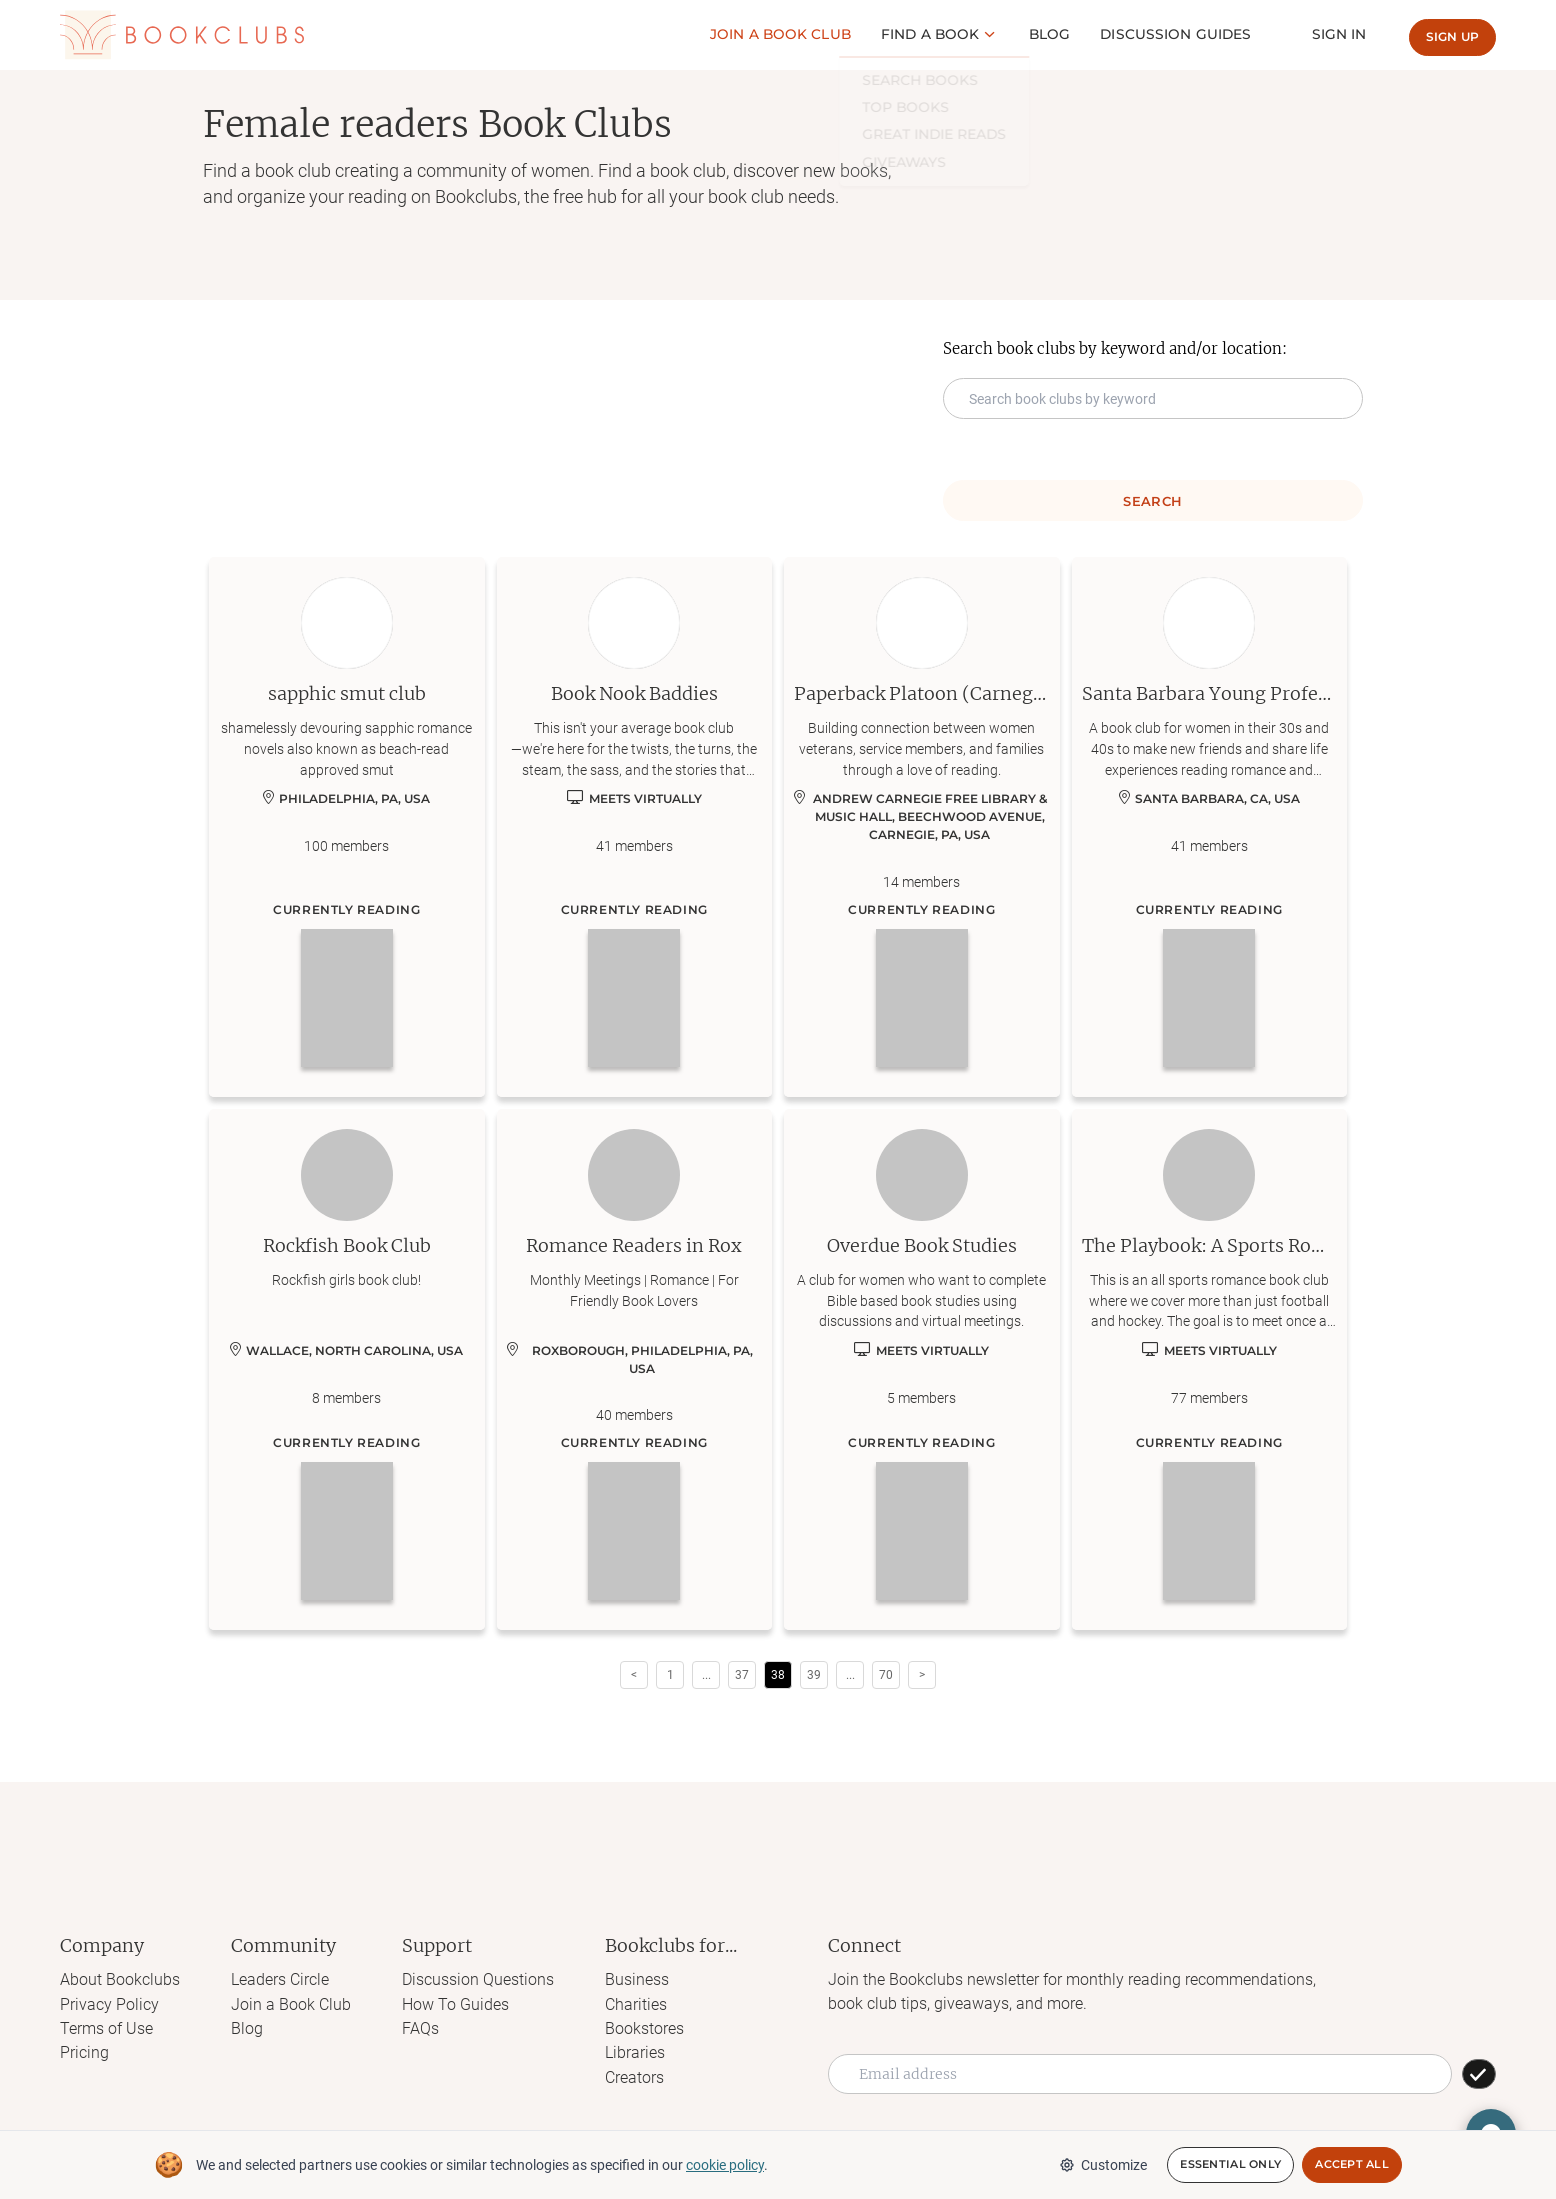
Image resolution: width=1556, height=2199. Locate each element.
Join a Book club (793, 34)
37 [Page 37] (742, 1675)
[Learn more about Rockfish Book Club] (347, 1370)
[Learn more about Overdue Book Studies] (922, 1370)
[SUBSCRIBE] (1479, 2074)
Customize (1103, 2165)
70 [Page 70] (886, 1675)
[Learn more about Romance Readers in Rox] (635, 1370)
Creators (634, 2075)
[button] (706, 1675)
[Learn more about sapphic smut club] (347, 827)
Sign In (1341, 34)
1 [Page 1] (670, 1675)
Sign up (1452, 36)
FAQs (420, 2027)
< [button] (634, 1675)
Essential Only (1230, 2165)
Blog (1059, 34)
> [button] (922, 1675)
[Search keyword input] (1153, 398)
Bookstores (644, 2027)
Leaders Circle (280, 1979)
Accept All (1352, 2165)
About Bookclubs (120, 1979)
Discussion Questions (478, 1979)
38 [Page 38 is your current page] (778, 1675)
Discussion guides (1182, 34)
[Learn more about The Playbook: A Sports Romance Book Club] (1210, 1370)
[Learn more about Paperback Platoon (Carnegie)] (922, 827)
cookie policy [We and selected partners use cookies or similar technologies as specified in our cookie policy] (725, 2165)
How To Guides (455, 2003)
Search (1152, 501)
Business (637, 1979)
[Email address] (1140, 2074)
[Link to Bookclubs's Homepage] (182, 34)
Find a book (941, 34)
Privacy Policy (109, 2003)
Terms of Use (106, 2027)
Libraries (635, 2051)
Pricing (84, 2051)
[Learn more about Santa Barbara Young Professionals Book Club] (1210, 827)
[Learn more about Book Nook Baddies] (635, 827)
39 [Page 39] (814, 1675)
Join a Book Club (291, 2003)
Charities (636, 2003)
